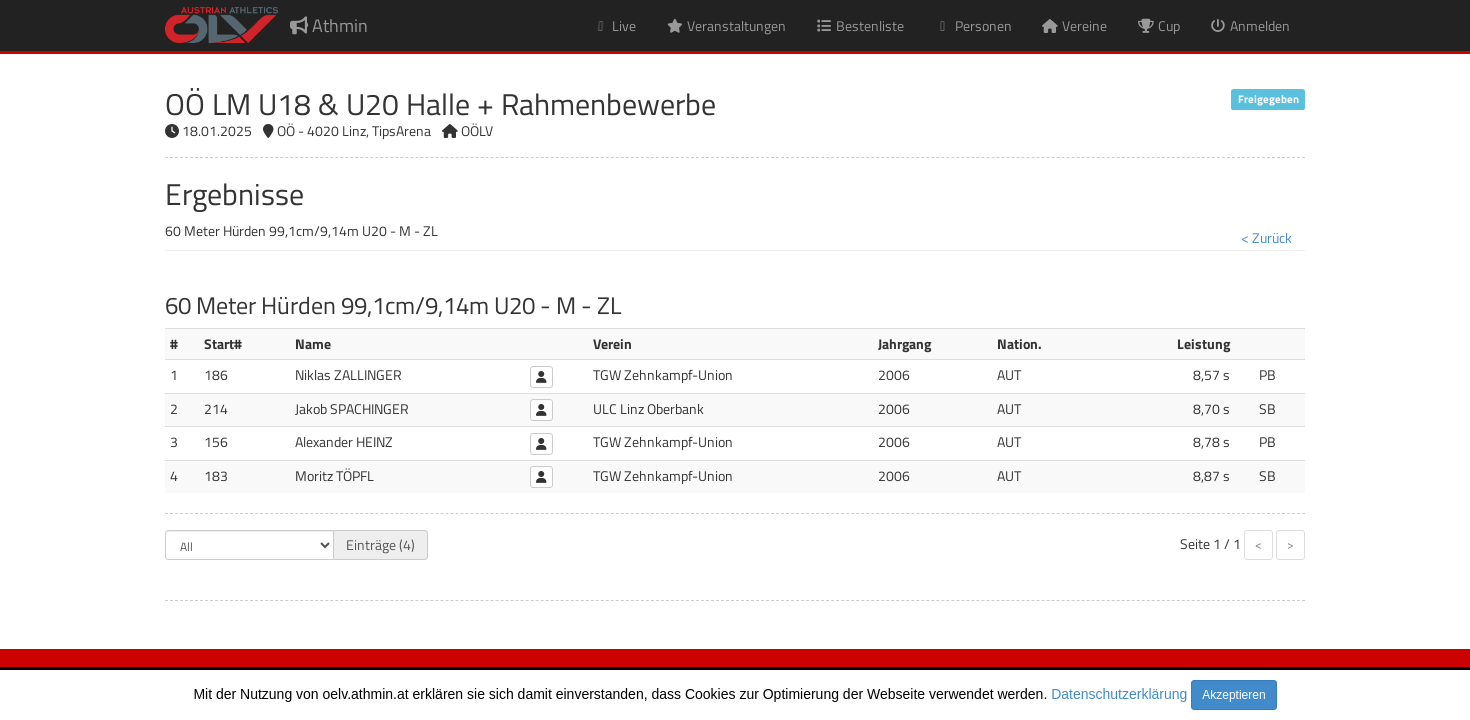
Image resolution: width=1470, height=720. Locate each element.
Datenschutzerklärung (1119, 694)
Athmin (329, 25)
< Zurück (1266, 237)
